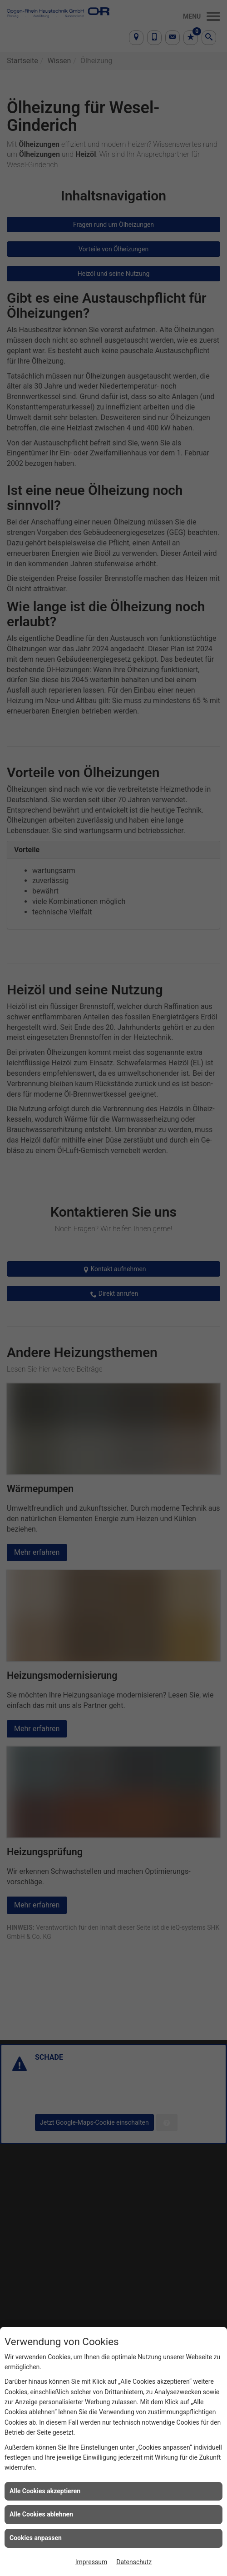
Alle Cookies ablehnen (41, 2514)
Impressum (91, 2562)
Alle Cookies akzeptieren (45, 2491)
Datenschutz (134, 2562)
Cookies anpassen (36, 2537)
